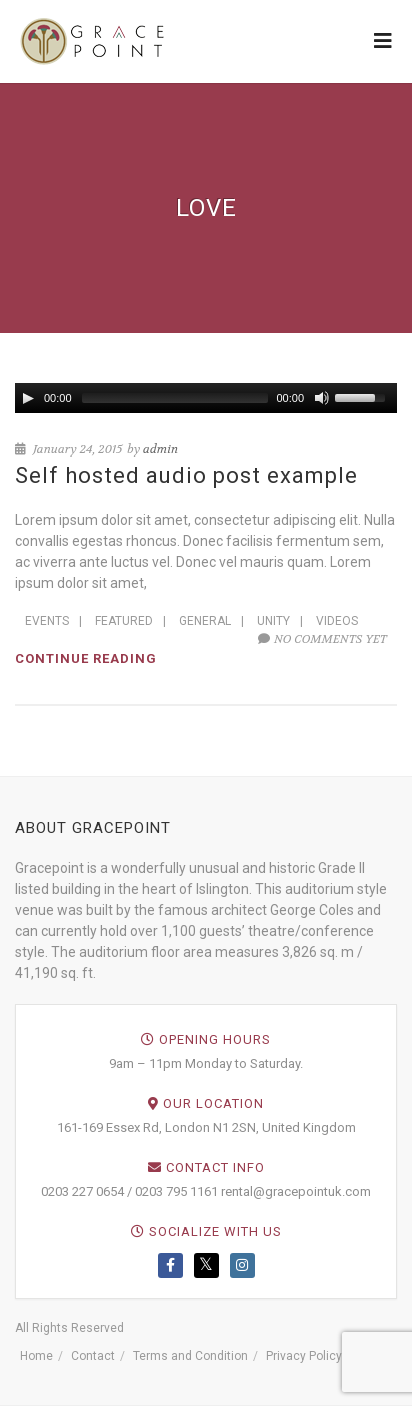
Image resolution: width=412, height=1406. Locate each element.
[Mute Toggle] (322, 398)
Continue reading (86, 658)
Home (36, 1356)
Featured (124, 621)
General (205, 621)
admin (160, 449)
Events (47, 621)
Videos (337, 621)
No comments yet (322, 639)
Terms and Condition (190, 1356)
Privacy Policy (304, 1356)
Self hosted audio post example (186, 475)
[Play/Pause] (28, 398)
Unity (273, 621)
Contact (93, 1356)
